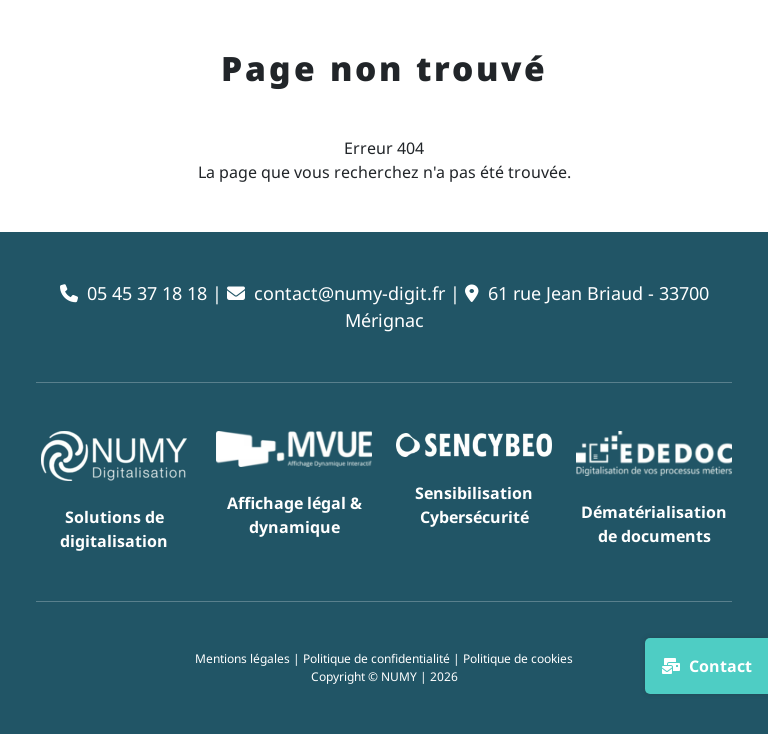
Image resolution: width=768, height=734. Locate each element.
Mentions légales (242, 658)
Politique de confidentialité (376, 658)
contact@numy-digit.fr (349, 293)
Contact (706, 666)
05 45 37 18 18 (147, 293)
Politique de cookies (518, 658)
